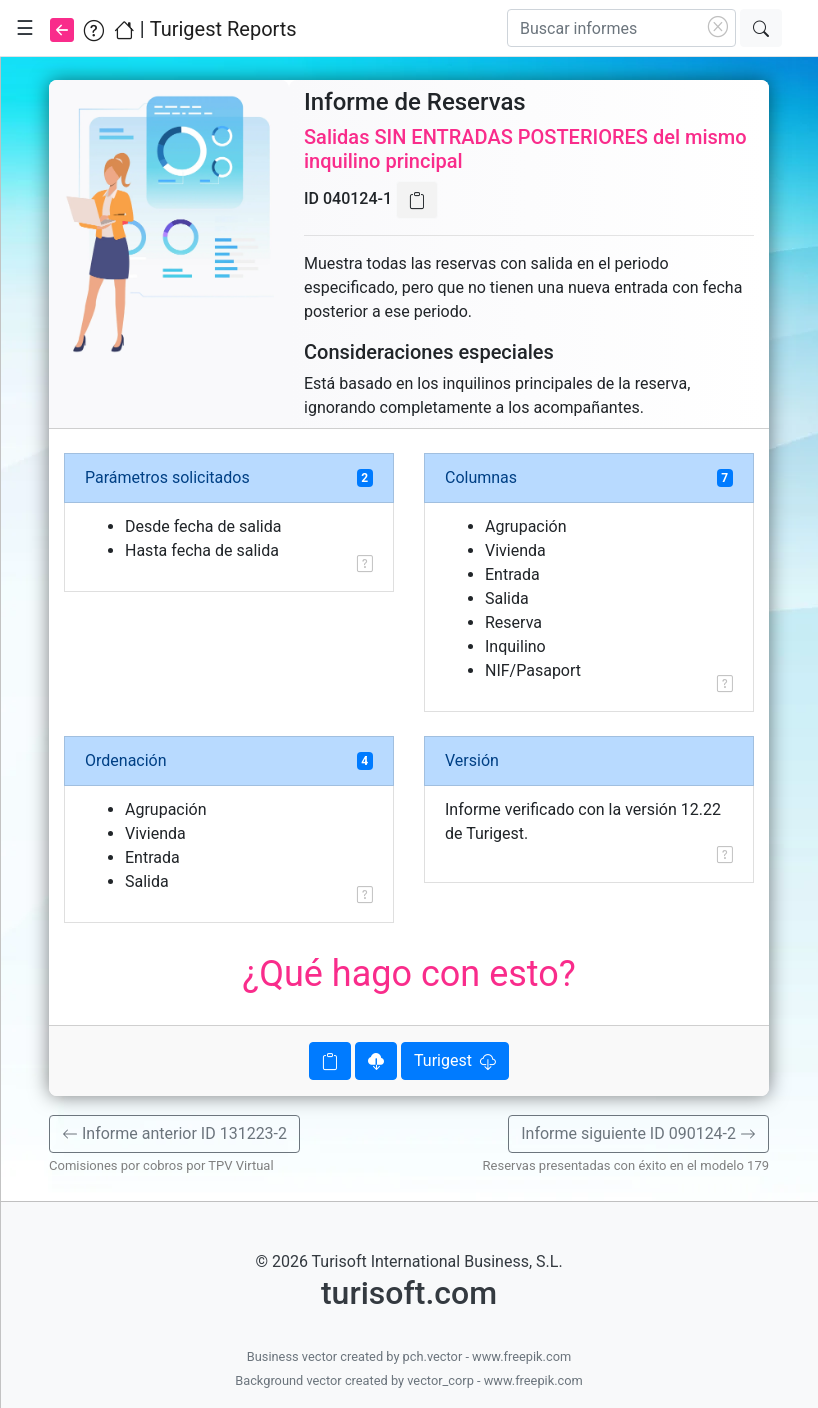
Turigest (455, 1060)
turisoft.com (409, 1293)
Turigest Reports (223, 29)
